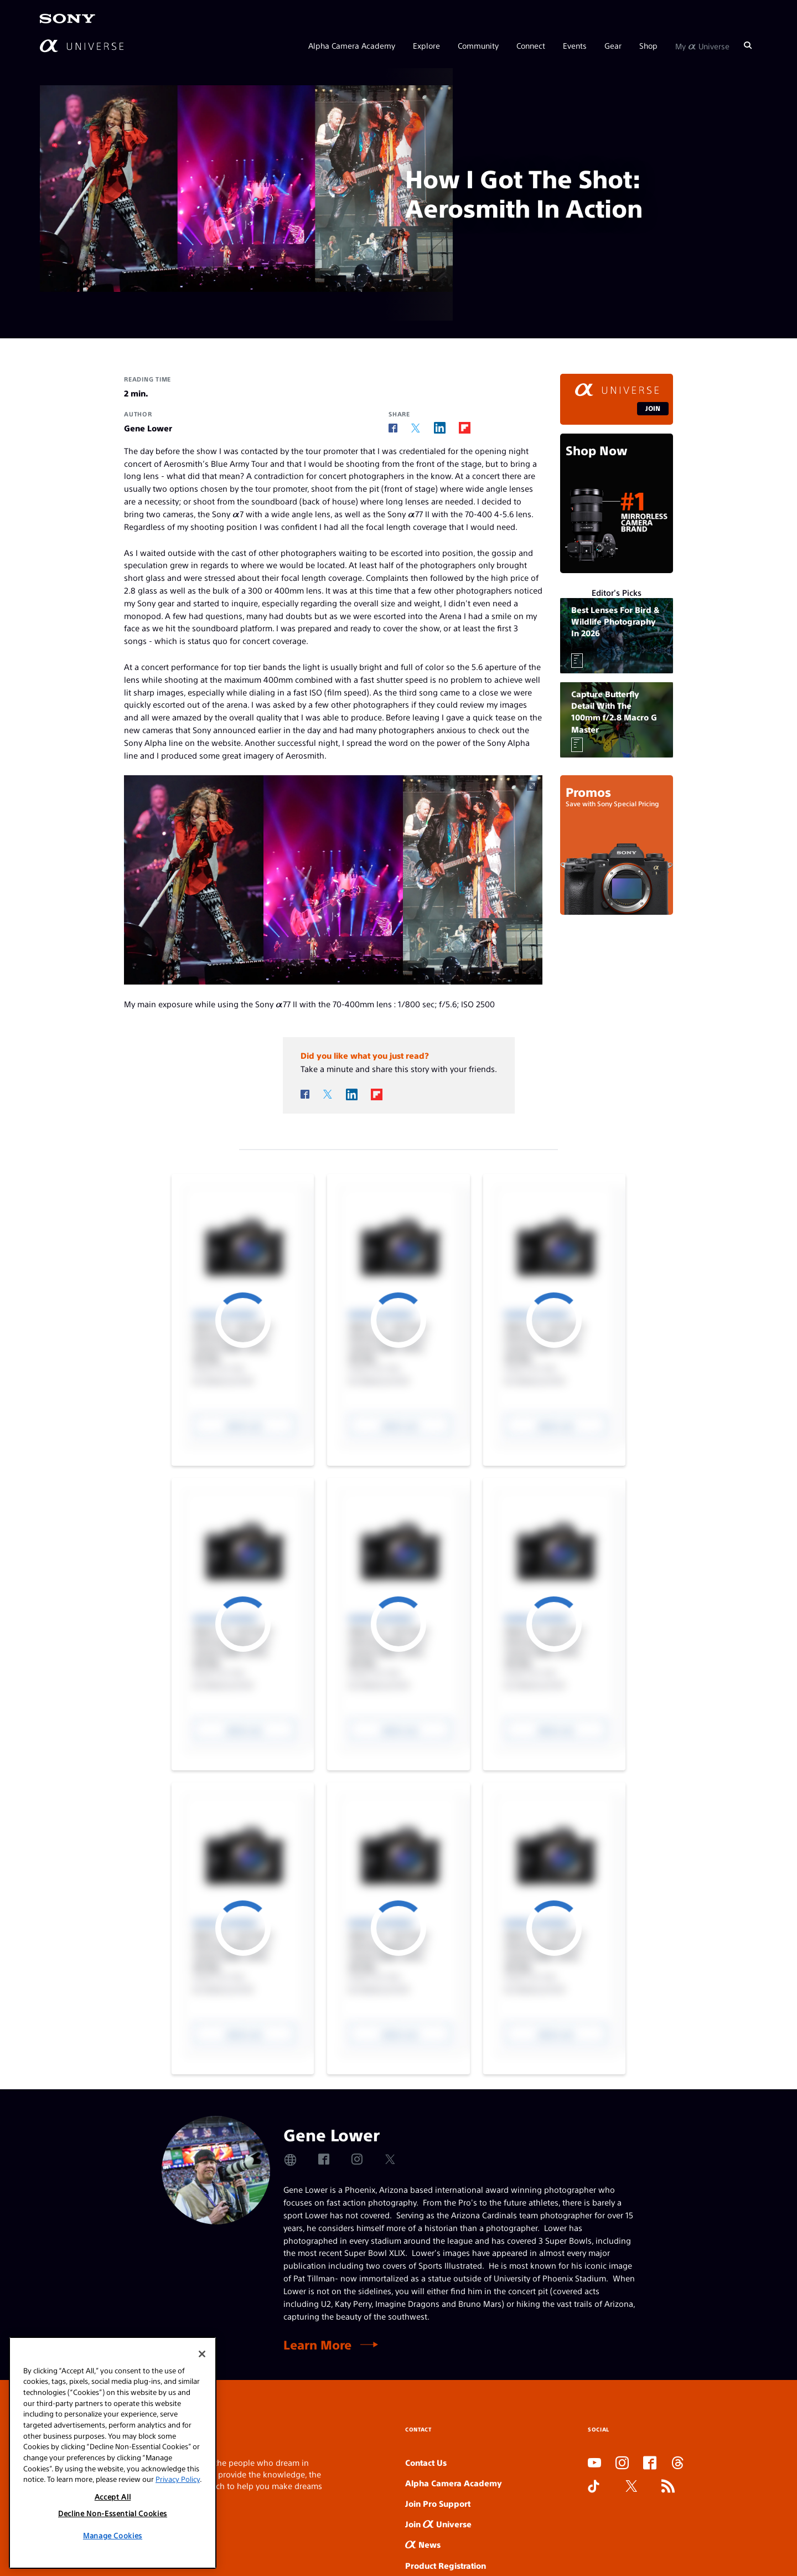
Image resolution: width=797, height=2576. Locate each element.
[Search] (747, 45)
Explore (426, 45)
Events (575, 45)
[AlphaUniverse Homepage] (81, 45)
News (423, 2544)
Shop (648, 45)
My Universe (702, 45)
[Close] (202, 2410)
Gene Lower (148, 428)
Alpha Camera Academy (351, 45)
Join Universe (438, 2523)
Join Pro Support (437, 2503)
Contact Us (426, 2462)
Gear (613, 45)
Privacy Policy (178, 2536)
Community (478, 45)
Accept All (113, 2553)
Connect (530, 45)
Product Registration (445, 2565)
